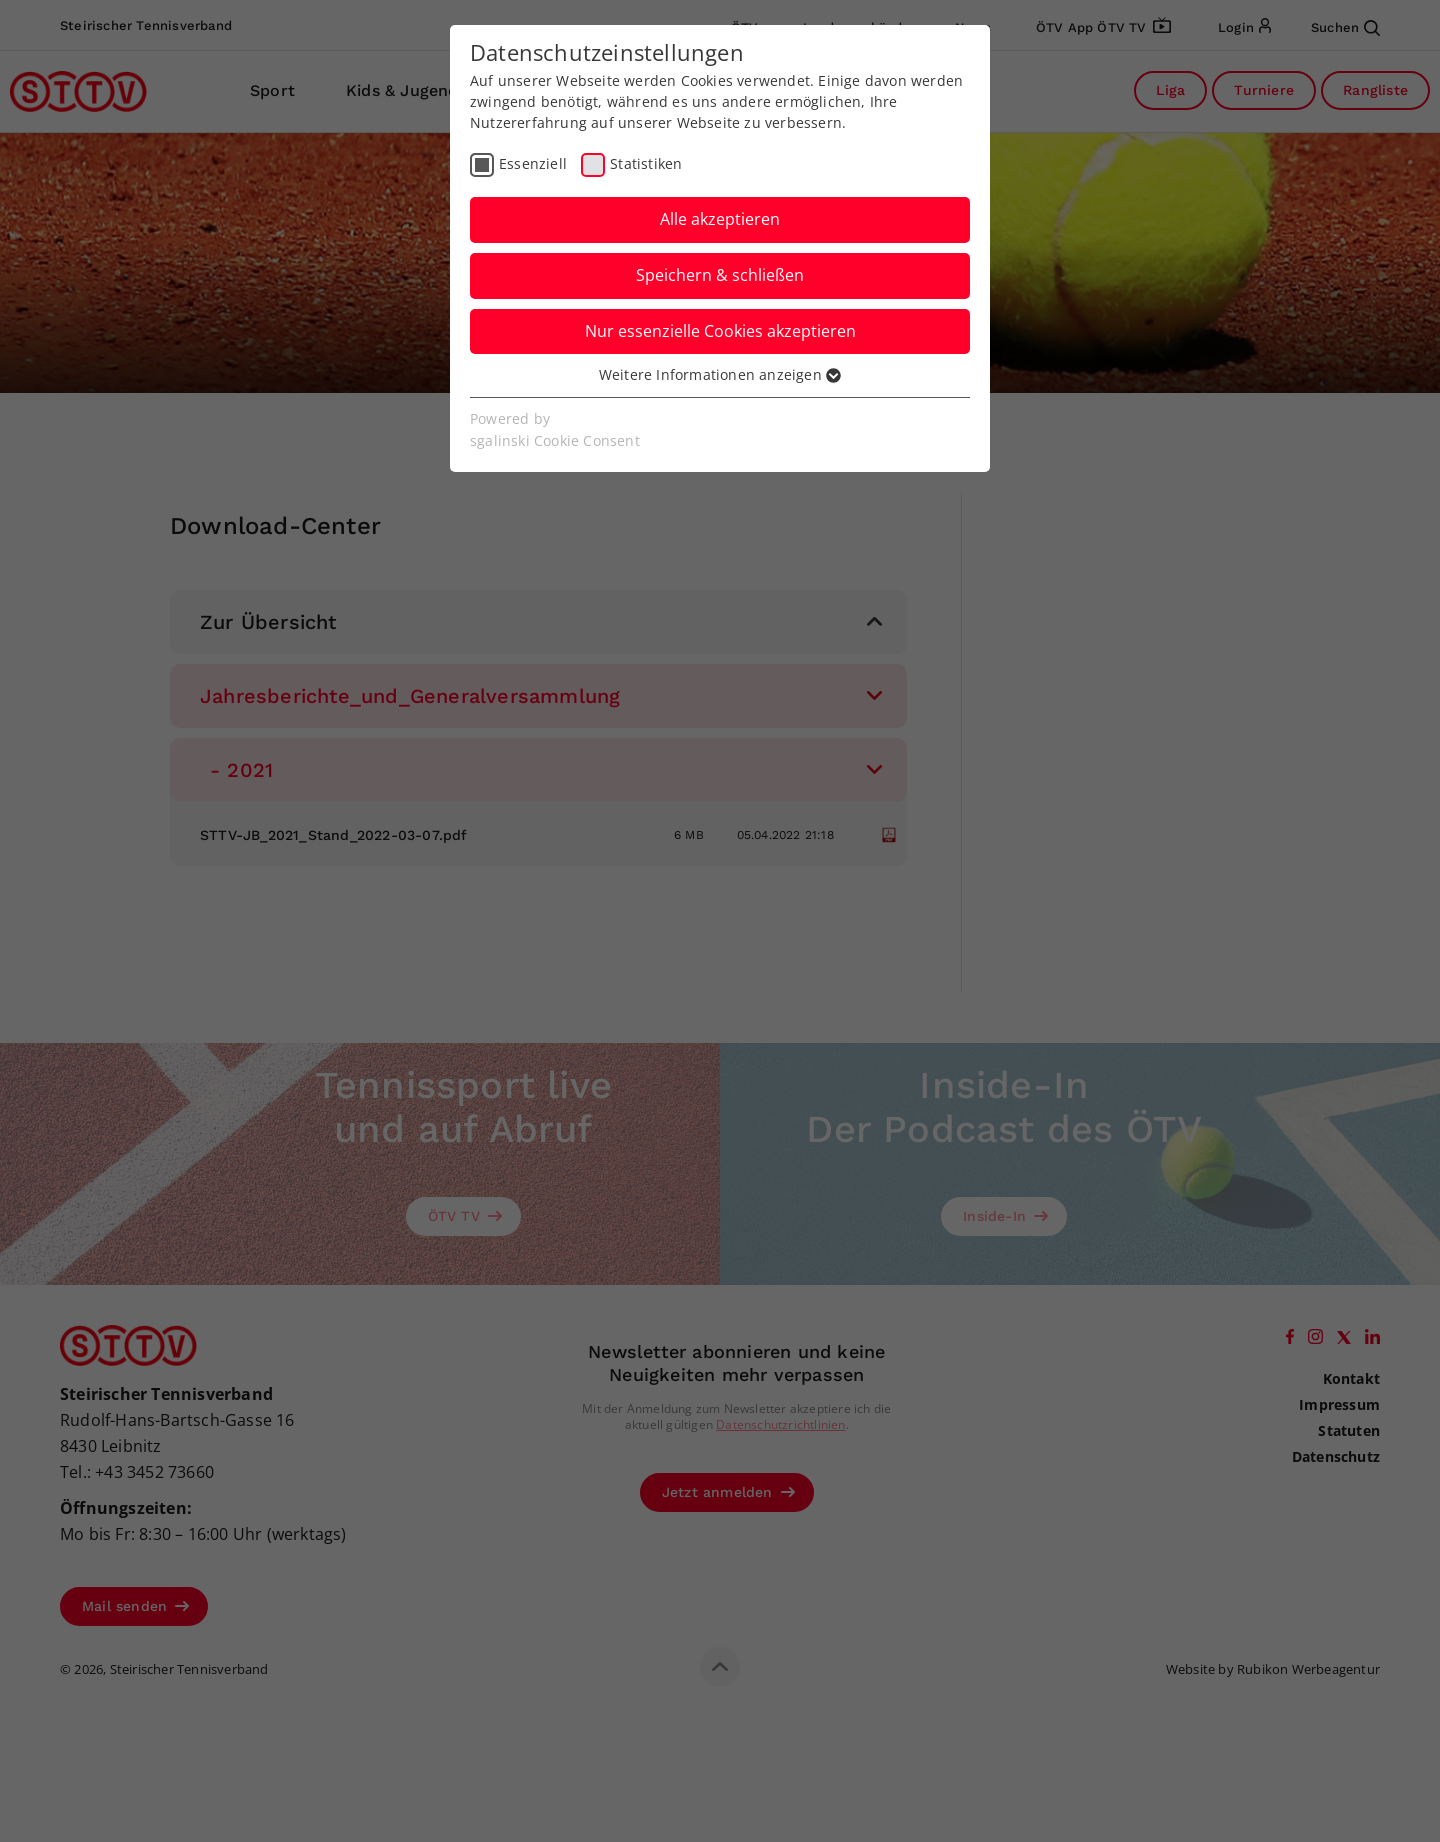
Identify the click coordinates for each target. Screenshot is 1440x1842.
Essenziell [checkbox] (533, 163)
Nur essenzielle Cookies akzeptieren (720, 331)
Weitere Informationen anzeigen (720, 374)
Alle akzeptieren (720, 219)
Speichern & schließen (720, 275)
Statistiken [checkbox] (646, 163)
